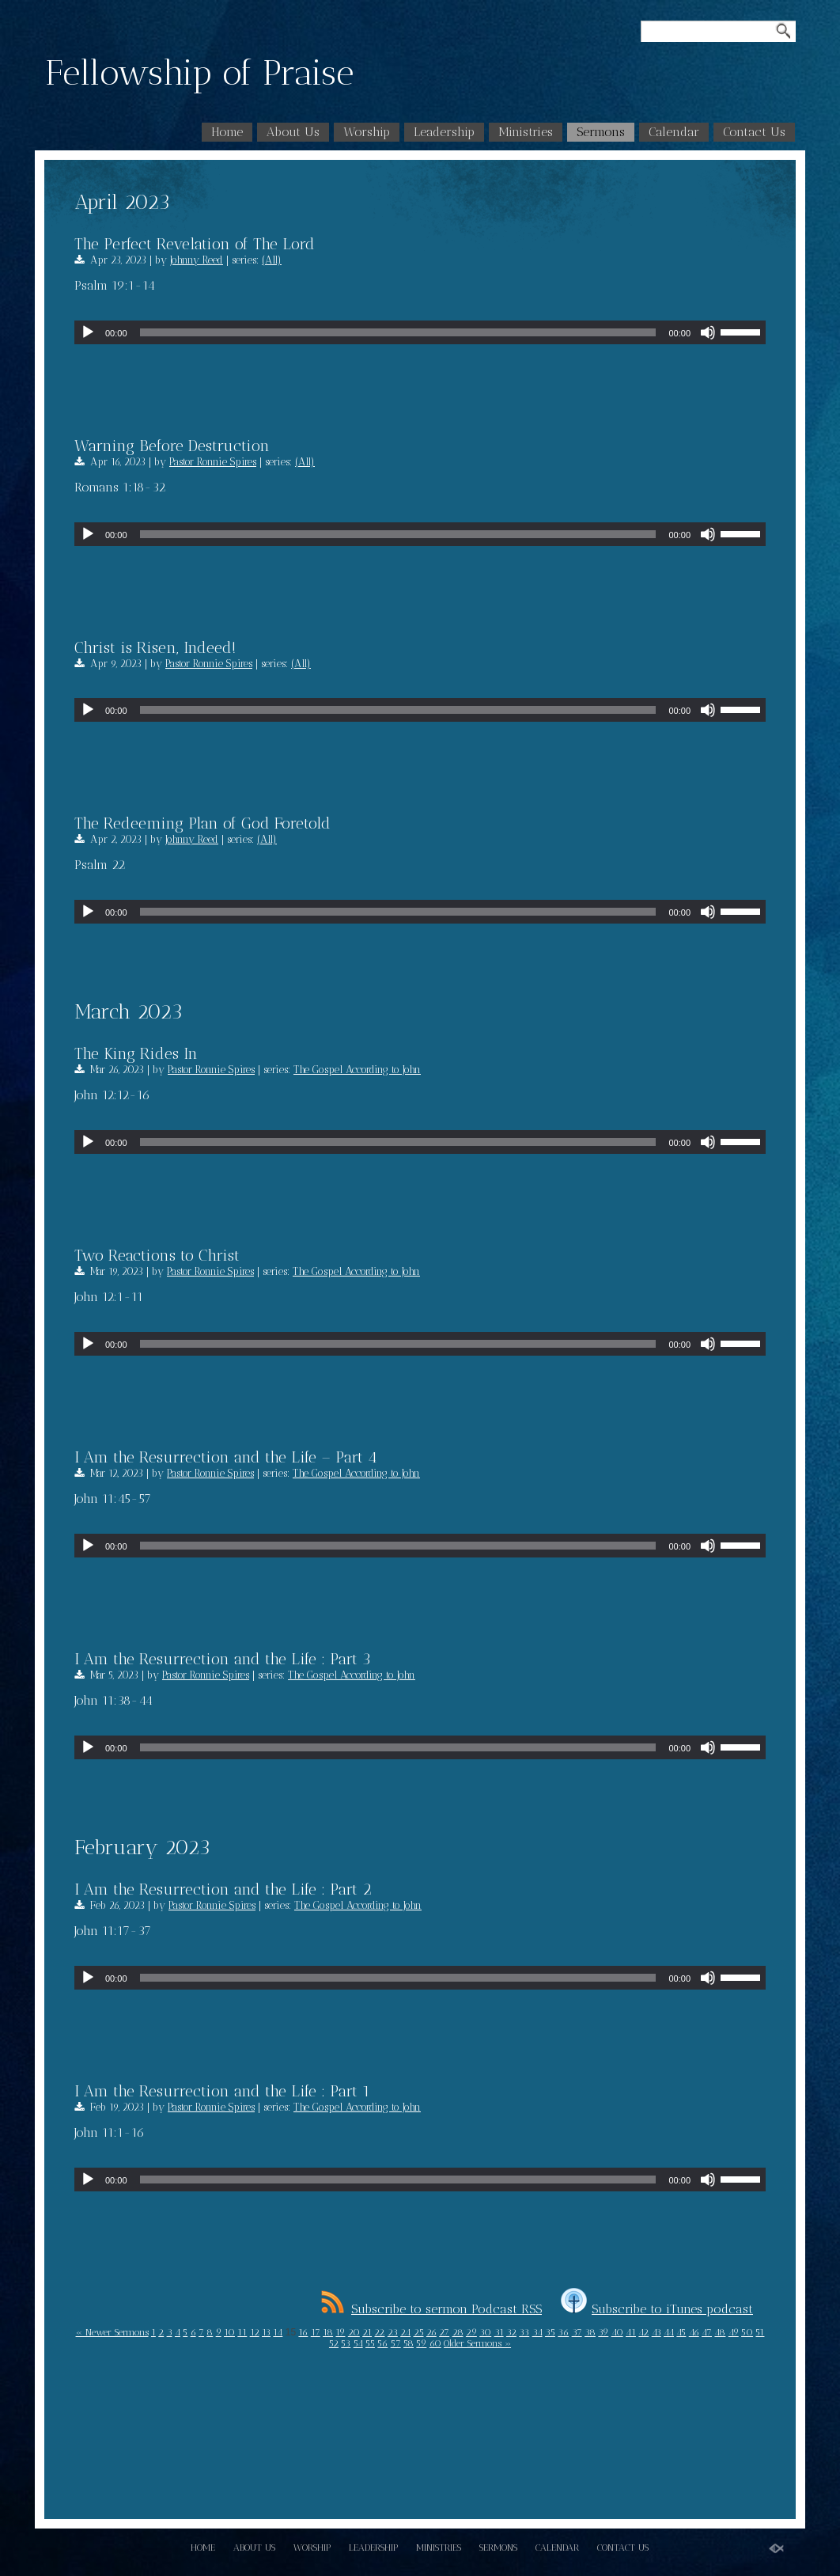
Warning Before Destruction (172, 445)
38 (590, 2332)
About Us (293, 131)
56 (382, 2343)
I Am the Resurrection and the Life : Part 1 (222, 2090)
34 (537, 2332)
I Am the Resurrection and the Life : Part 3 (222, 1658)
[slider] (398, 332)
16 (303, 2332)
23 (393, 2332)
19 (340, 2332)
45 (681, 2332)
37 (577, 2332)
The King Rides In (136, 1053)
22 (379, 2332)
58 (408, 2343)
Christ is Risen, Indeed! (155, 647)
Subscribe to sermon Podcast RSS (431, 2308)
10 (229, 2332)
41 (631, 2332)
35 (550, 2332)
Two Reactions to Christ (157, 1255)
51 (759, 2332)
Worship (366, 131)
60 (435, 2343)
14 (277, 2332)
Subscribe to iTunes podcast (657, 2308)
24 (405, 2332)
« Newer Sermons (112, 2332)
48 (719, 2332)
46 (694, 2332)
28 (458, 2332)
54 (358, 2343)
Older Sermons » (477, 2343)
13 (266, 2332)
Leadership (444, 131)
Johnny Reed (196, 260)
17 (315, 2332)
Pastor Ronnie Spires (212, 462)
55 (370, 2343)
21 (367, 2332)
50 (747, 2332)
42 (643, 2332)
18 (328, 2332)
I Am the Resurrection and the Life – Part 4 (225, 1456)
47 (707, 2332)
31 (499, 2332)
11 (242, 2332)
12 (254, 2332)
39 (603, 2332)
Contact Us (754, 131)
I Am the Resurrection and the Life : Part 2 (223, 1889)
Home (227, 131)
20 (354, 2332)
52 (334, 2343)
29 (471, 2332)
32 (511, 2332)
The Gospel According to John (357, 1070)
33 (524, 2332)
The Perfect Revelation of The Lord (194, 243)
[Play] (88, 332)
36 (563, 2332)
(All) (272, 260)
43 (656, 2332)
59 (421, 2343)
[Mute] (708, 332)
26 (431, 2332)
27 (444, 2332)
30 (485, 2332)
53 (345, 2343)
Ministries (525, 131)
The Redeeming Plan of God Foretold (202, 823)
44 (669, 2332)
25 (419, 2332)
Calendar (674, 131)
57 (396, 2343)
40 (617, 2332)
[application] (420, 332)
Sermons (601, 131)
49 (733, 2332)
